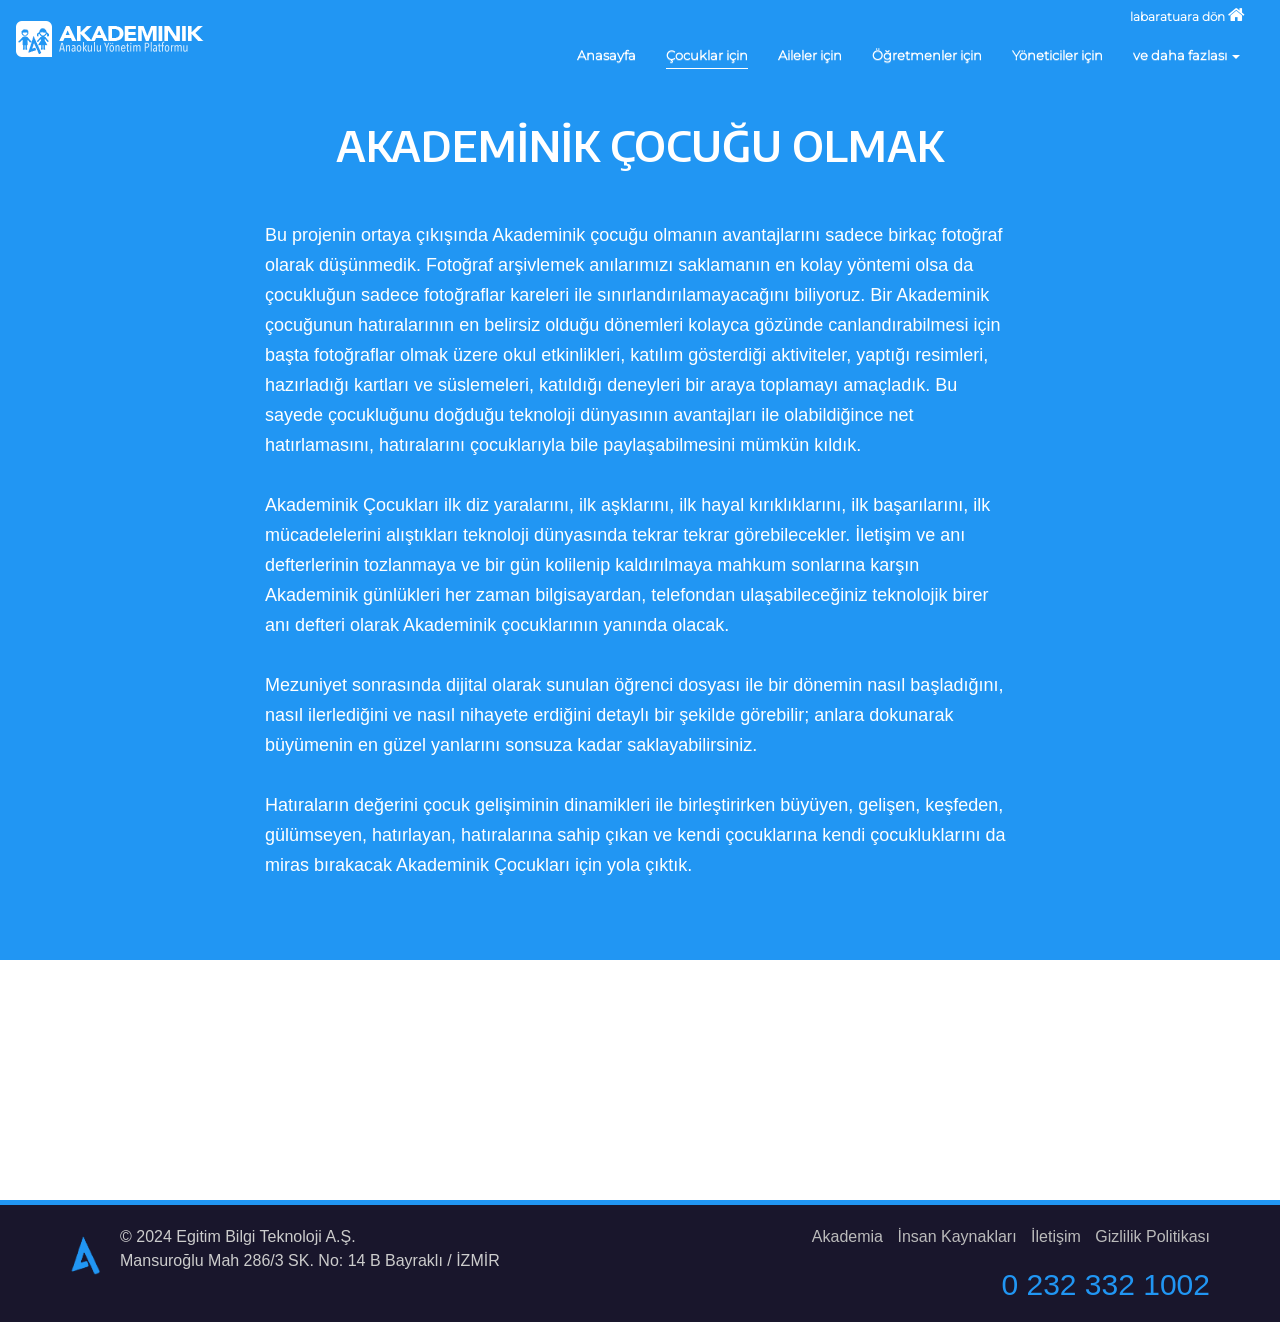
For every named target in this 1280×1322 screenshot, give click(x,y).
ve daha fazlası (1186, 55)
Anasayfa (606, 55)
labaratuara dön (1187, 15)
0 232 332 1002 (1105, 1284)
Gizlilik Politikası (1152, 1236)
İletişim (1056, 1236)
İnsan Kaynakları (956, 1236)
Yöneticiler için (1057, 55)
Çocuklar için (707, 55)
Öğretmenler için (927, 55)
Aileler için (810, 55)
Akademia (847, 1236)
